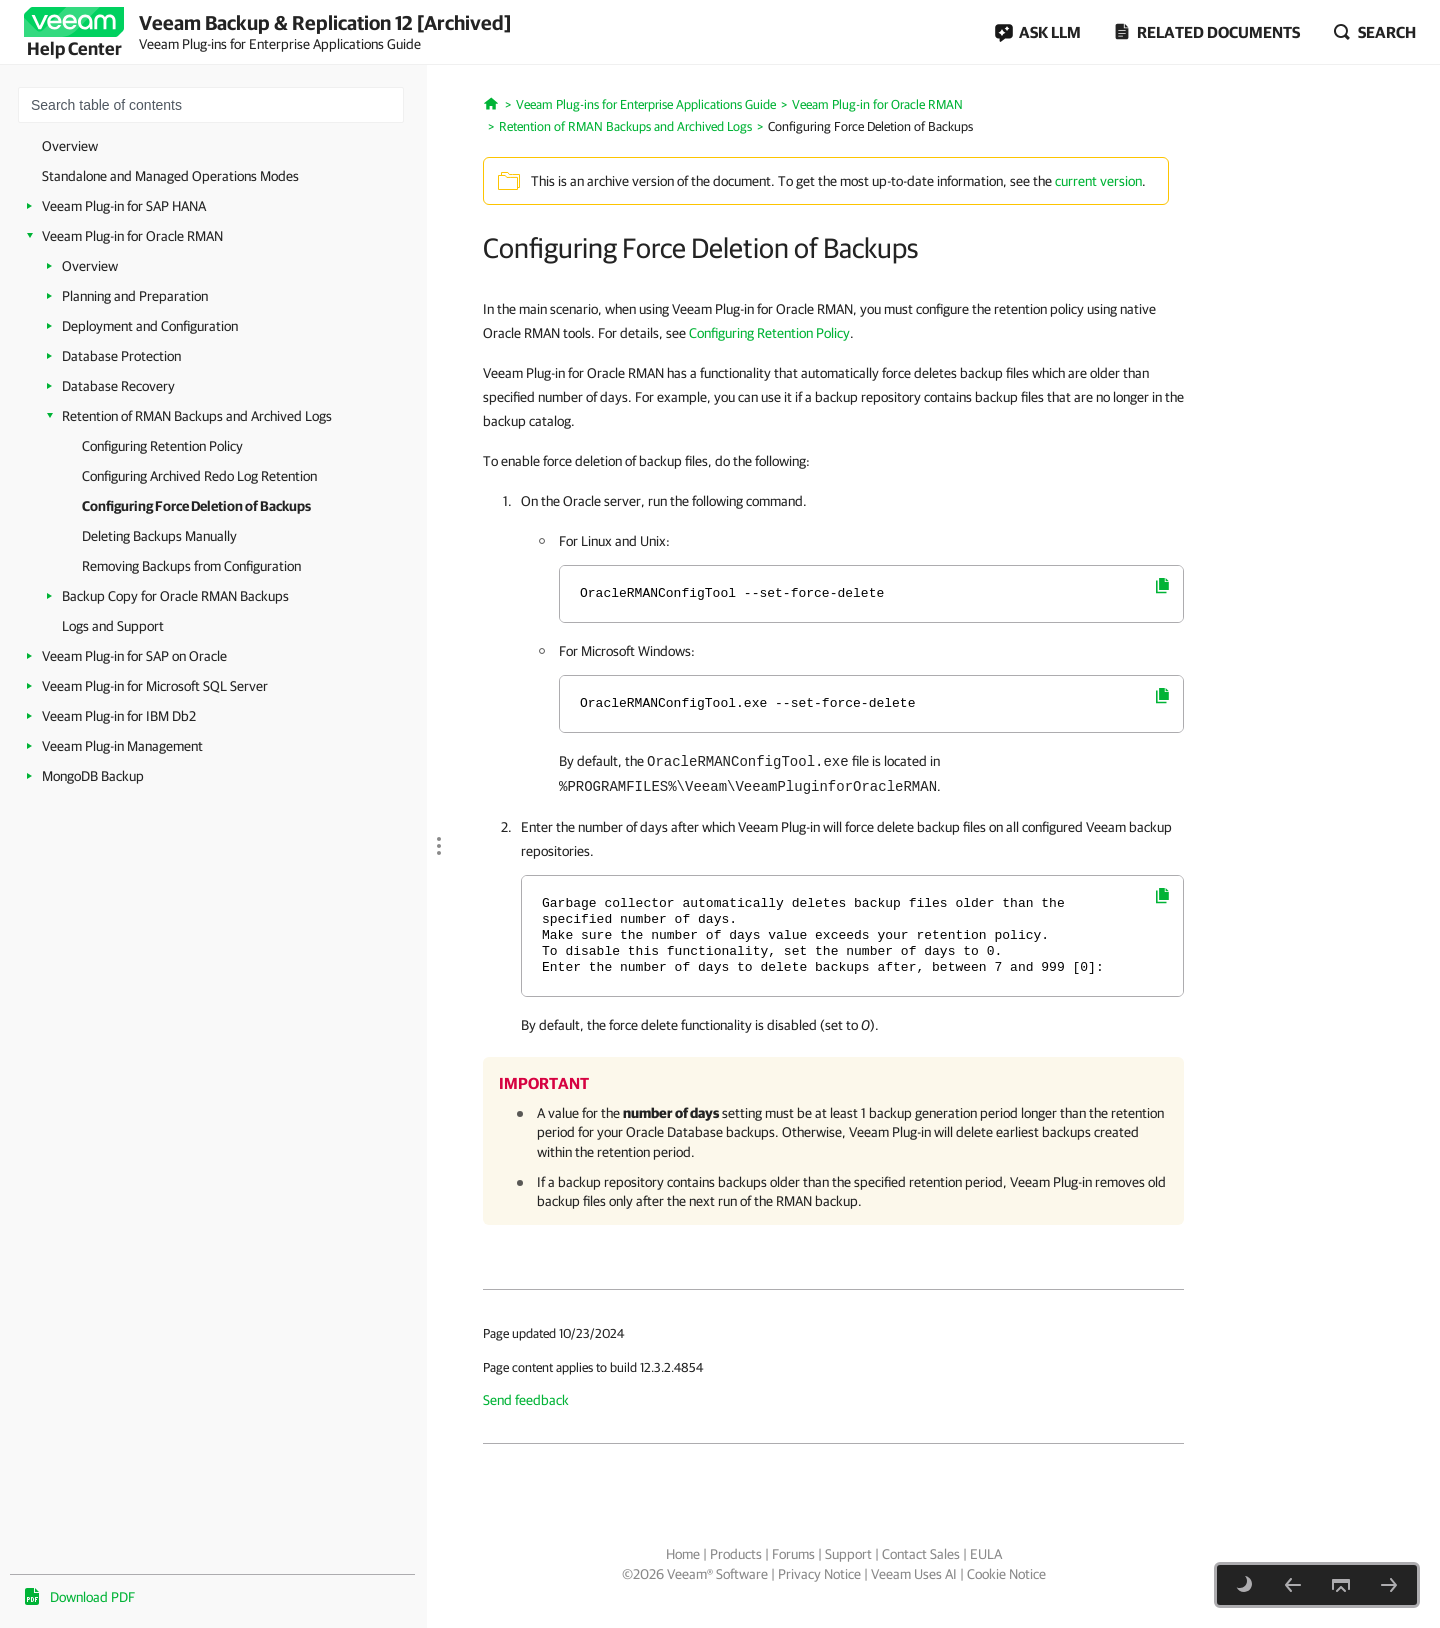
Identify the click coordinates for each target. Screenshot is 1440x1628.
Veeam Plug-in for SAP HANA (124, 206)
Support (848, 1554)
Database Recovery (118, 386)
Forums (793, 1554)
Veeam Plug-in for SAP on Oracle (134, 656)
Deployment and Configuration (150, 326)
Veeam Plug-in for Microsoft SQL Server (155, 686)
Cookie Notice (1006, 1574)
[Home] (491, 102)
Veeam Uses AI (914, 1574)
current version (1098, 181)
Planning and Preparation (135, 296)
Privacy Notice (819, 1574)
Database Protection (121, 356)
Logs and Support (113, 626)
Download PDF (92, 1597)
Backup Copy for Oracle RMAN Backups (175, 596)
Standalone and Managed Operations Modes (170, 176)
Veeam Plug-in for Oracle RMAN (132, 236)
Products (736, 1554)
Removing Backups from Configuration (191, 566)
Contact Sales (921, 1554)
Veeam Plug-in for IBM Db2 (119, 716)
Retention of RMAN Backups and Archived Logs (197, 416)
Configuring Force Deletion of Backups (196, 506)
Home (683, 1554)
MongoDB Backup (93, 776)
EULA (986, 1554)
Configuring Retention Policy (162, 446)
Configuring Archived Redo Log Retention (199, 476)
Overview (70, 146)
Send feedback (526, 1400)
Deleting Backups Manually (159, 536)
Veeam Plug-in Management (122, 746)
